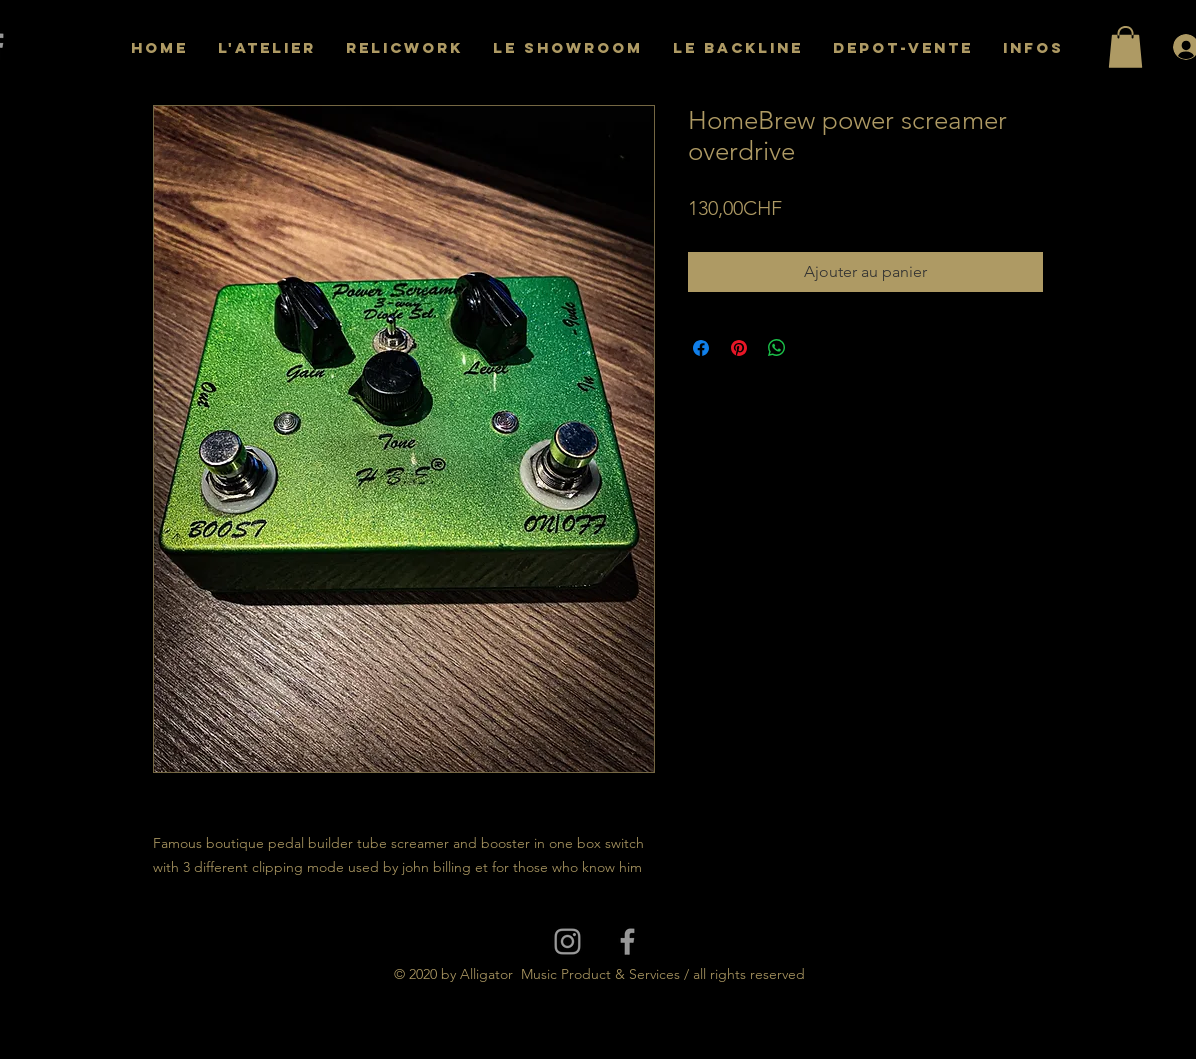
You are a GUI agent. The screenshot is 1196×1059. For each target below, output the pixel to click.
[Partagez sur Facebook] (701, 348)
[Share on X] (815, 348)
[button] (1125, 47)
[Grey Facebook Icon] (627, 941)
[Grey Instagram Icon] (567, 941)
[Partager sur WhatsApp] (777, 348)
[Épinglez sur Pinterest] (739, 348)
